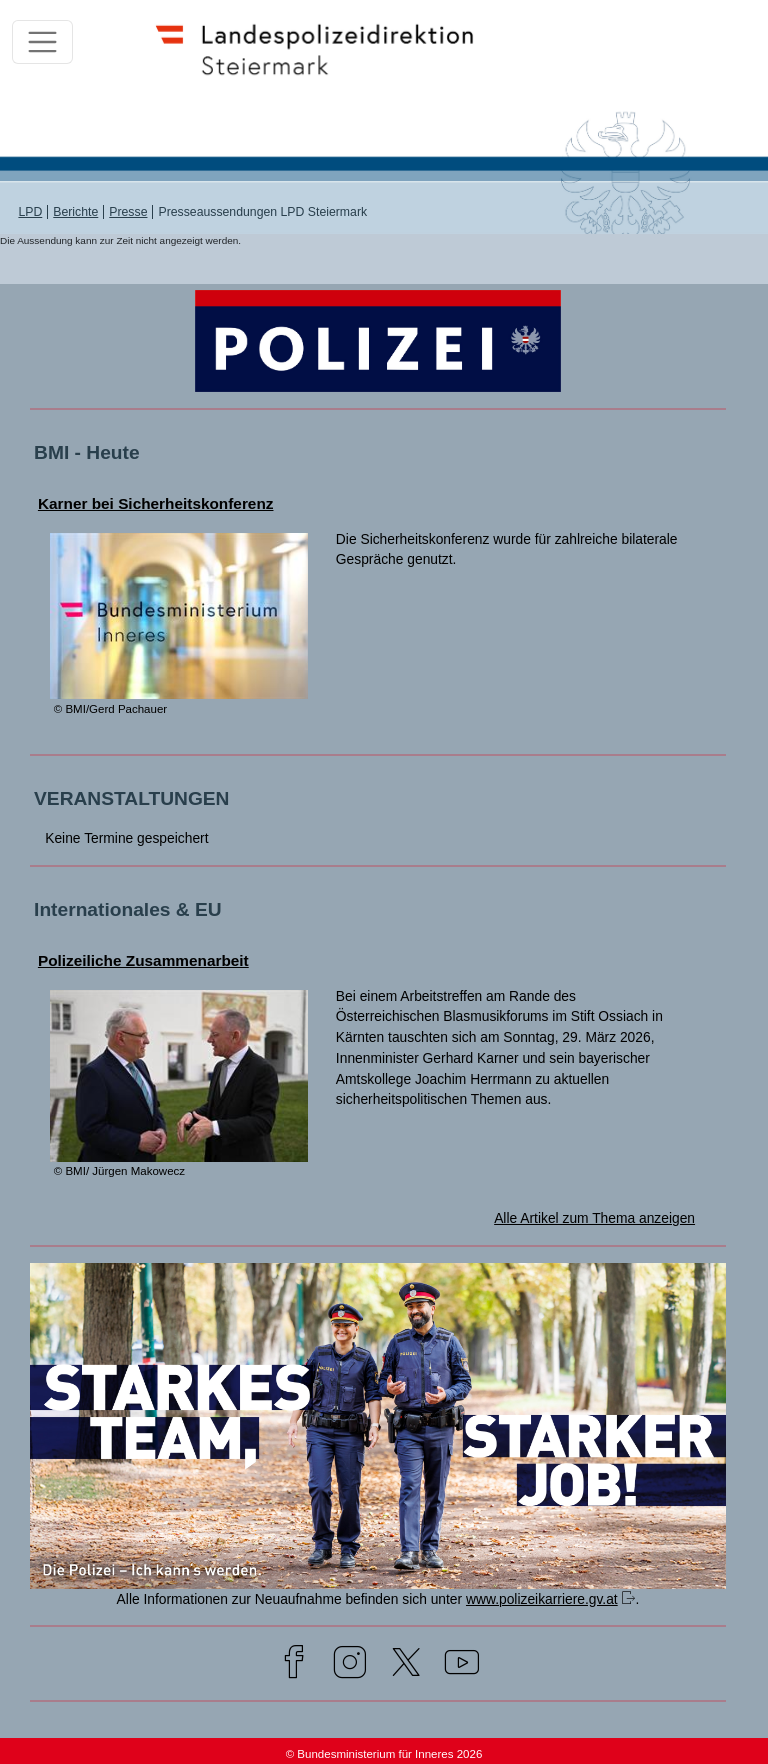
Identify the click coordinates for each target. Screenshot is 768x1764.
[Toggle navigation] (42, 42)
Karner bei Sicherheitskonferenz (156, 503)
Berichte (75, 212)
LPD (30, 212)
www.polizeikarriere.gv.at (542, 1599)
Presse (128, 212)
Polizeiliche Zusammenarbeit (143, 960)
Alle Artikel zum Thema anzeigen (594, 1218)
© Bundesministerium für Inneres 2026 (384, 1754)
